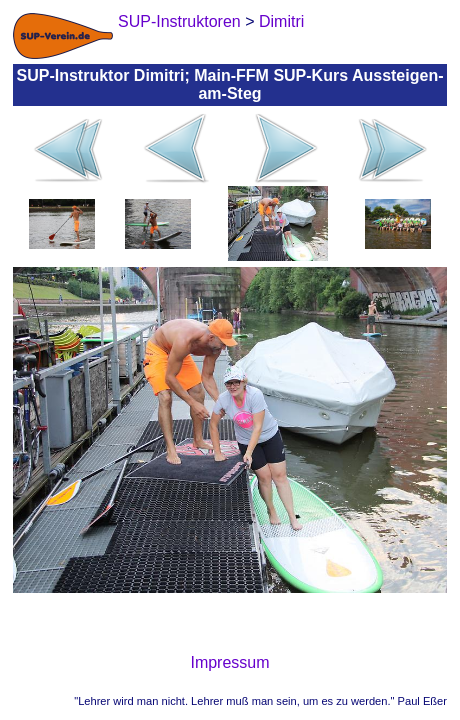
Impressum (229, 662)
